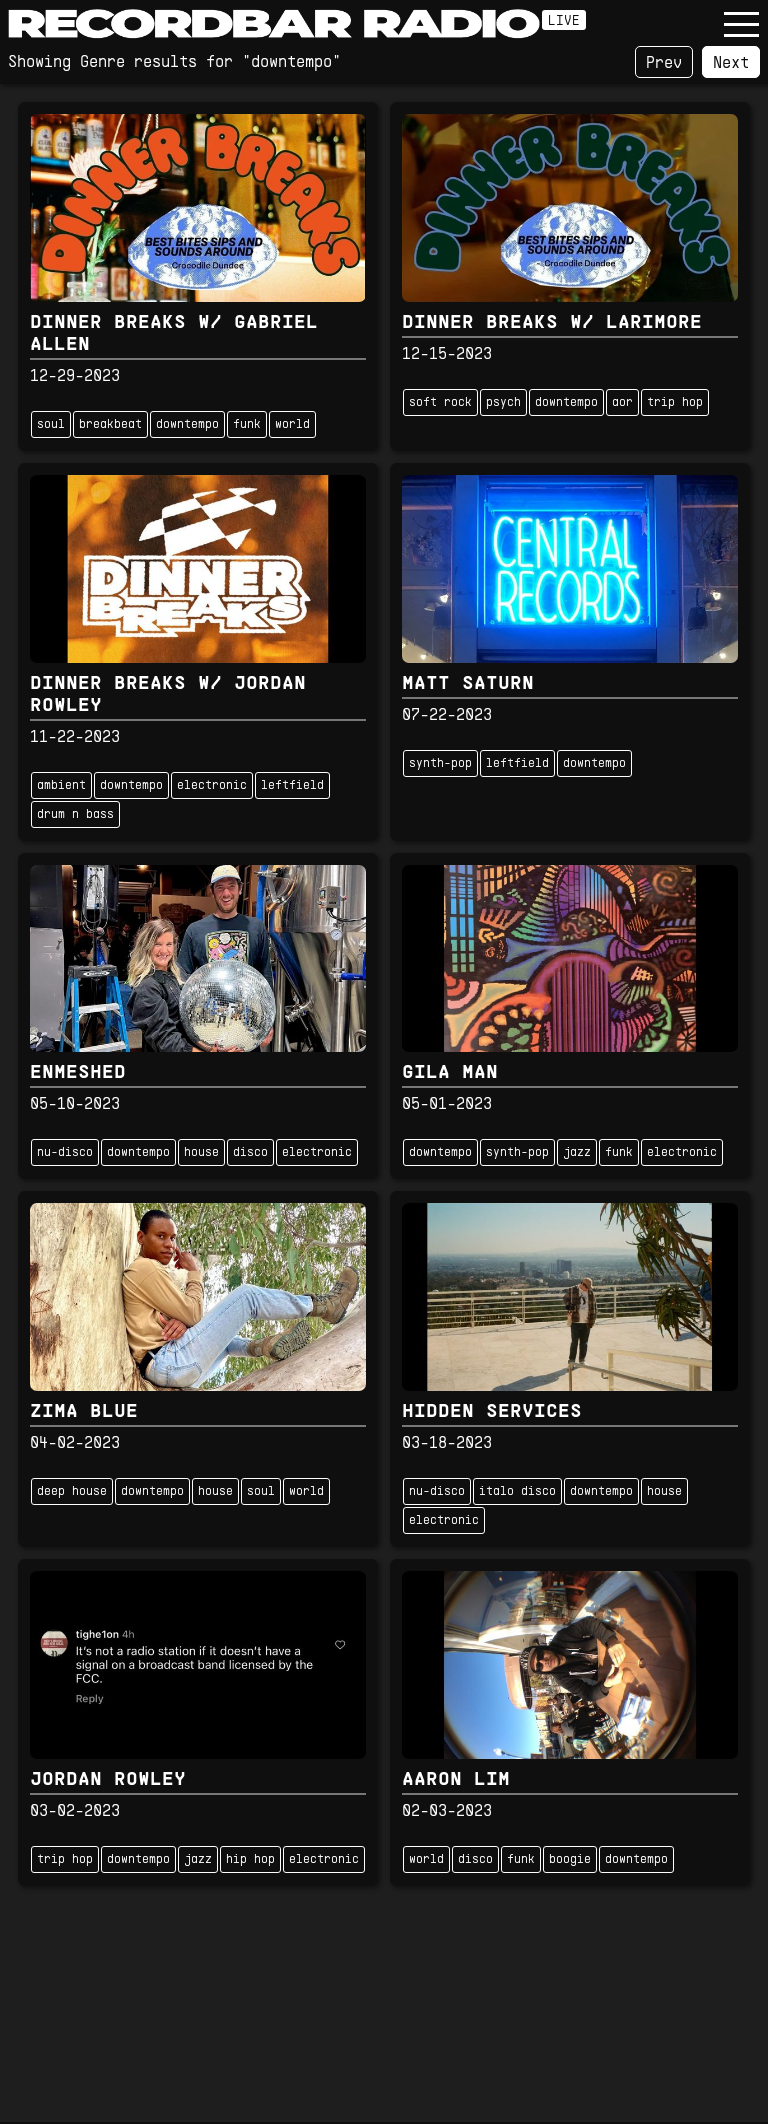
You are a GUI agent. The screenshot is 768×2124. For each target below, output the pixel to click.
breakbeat (110, 425)
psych (503, 403)
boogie (570, 1860)
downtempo (187, 425)
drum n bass (75, 815)
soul (51, 425)
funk (247, 425)
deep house (72, 1492)
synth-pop (440, 764)
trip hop (675, 403)
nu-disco (65, 1153)
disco (250, 1153)
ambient (61, 786)
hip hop (250, 1860)
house (201, 1153)
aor (622, 403)
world (292, 425)
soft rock (440, 403)
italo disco (517, 1492)
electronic (212, 786)
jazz (577, 1153)
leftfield (292, 786)
